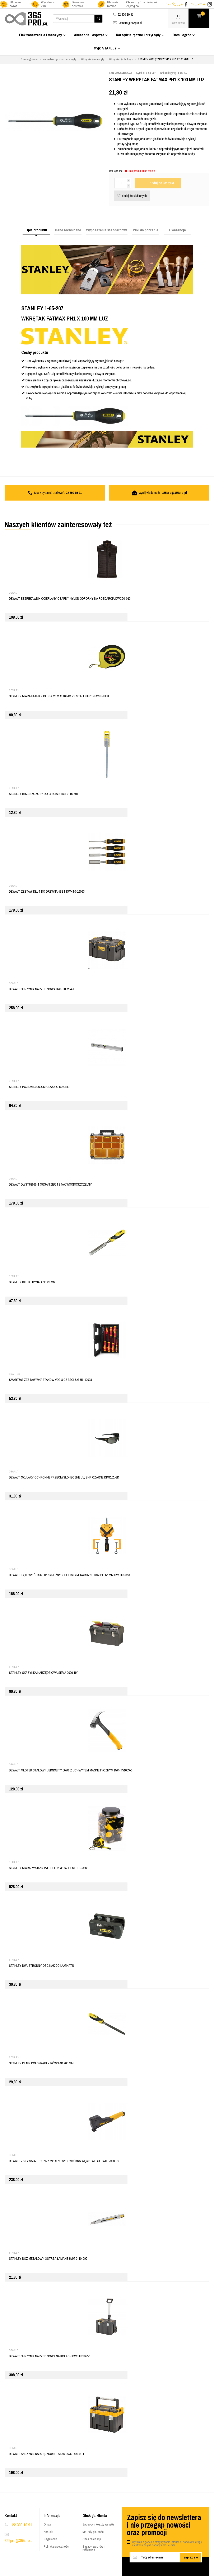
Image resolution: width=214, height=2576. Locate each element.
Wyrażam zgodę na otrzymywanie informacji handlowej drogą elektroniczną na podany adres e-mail (167, 2543)
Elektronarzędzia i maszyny (42, 35)
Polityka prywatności (56, 2546)
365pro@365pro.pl (130, 22)
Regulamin (50, 2539)
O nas (47, 2524)
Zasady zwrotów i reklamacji (93, 2548)
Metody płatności (93, 2531)
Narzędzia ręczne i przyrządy (140, 35)
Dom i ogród (183, 35)
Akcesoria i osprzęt (91, 35)
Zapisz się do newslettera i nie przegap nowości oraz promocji (164, 2525)
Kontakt (48, 2531)
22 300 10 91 (22, 2525)
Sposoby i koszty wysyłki (98, 2524)
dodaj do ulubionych (132, 195)
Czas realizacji (92, 2539)
